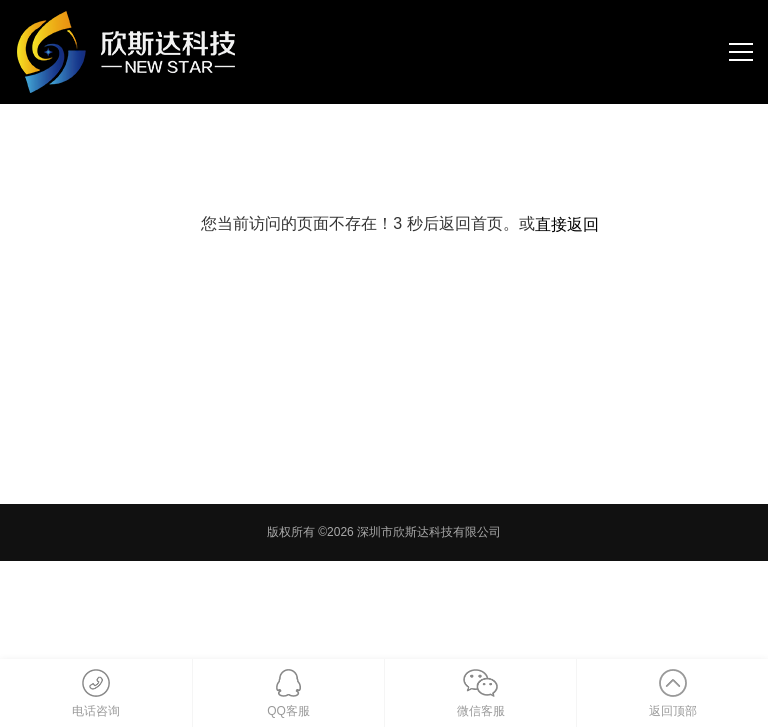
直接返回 (567, 224)
